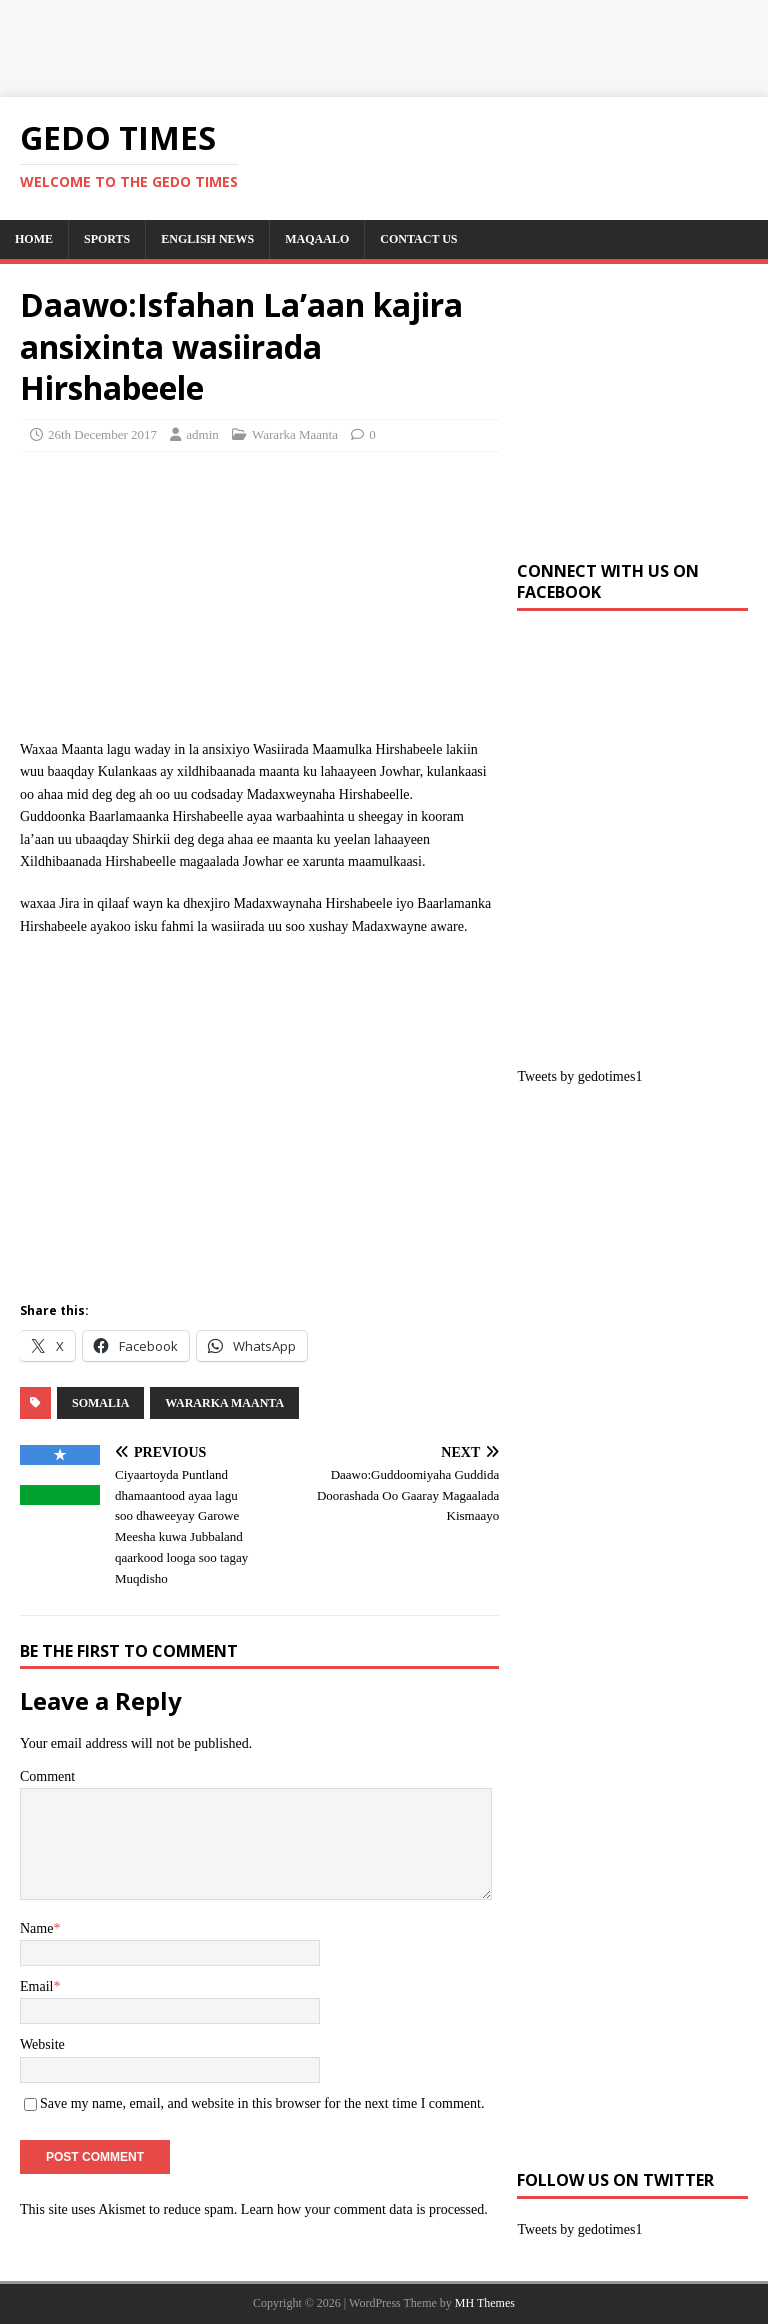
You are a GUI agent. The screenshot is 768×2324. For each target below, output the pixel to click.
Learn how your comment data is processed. (364, 2209)
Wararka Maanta (295, 434)
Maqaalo (317, 239)
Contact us (418, 239)
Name (36, 1928)
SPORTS (107, 239)
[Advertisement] (364, 45)
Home (34, 239)
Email (36, 1986)
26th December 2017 (102, 434)
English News (207, 239)
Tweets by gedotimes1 (579, 1076)
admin (202, 434)
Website (42, 2044)
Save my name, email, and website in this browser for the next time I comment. (262, 2103)
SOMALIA (100, 1403)
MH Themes (485, 2303)
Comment (47, 1776)
